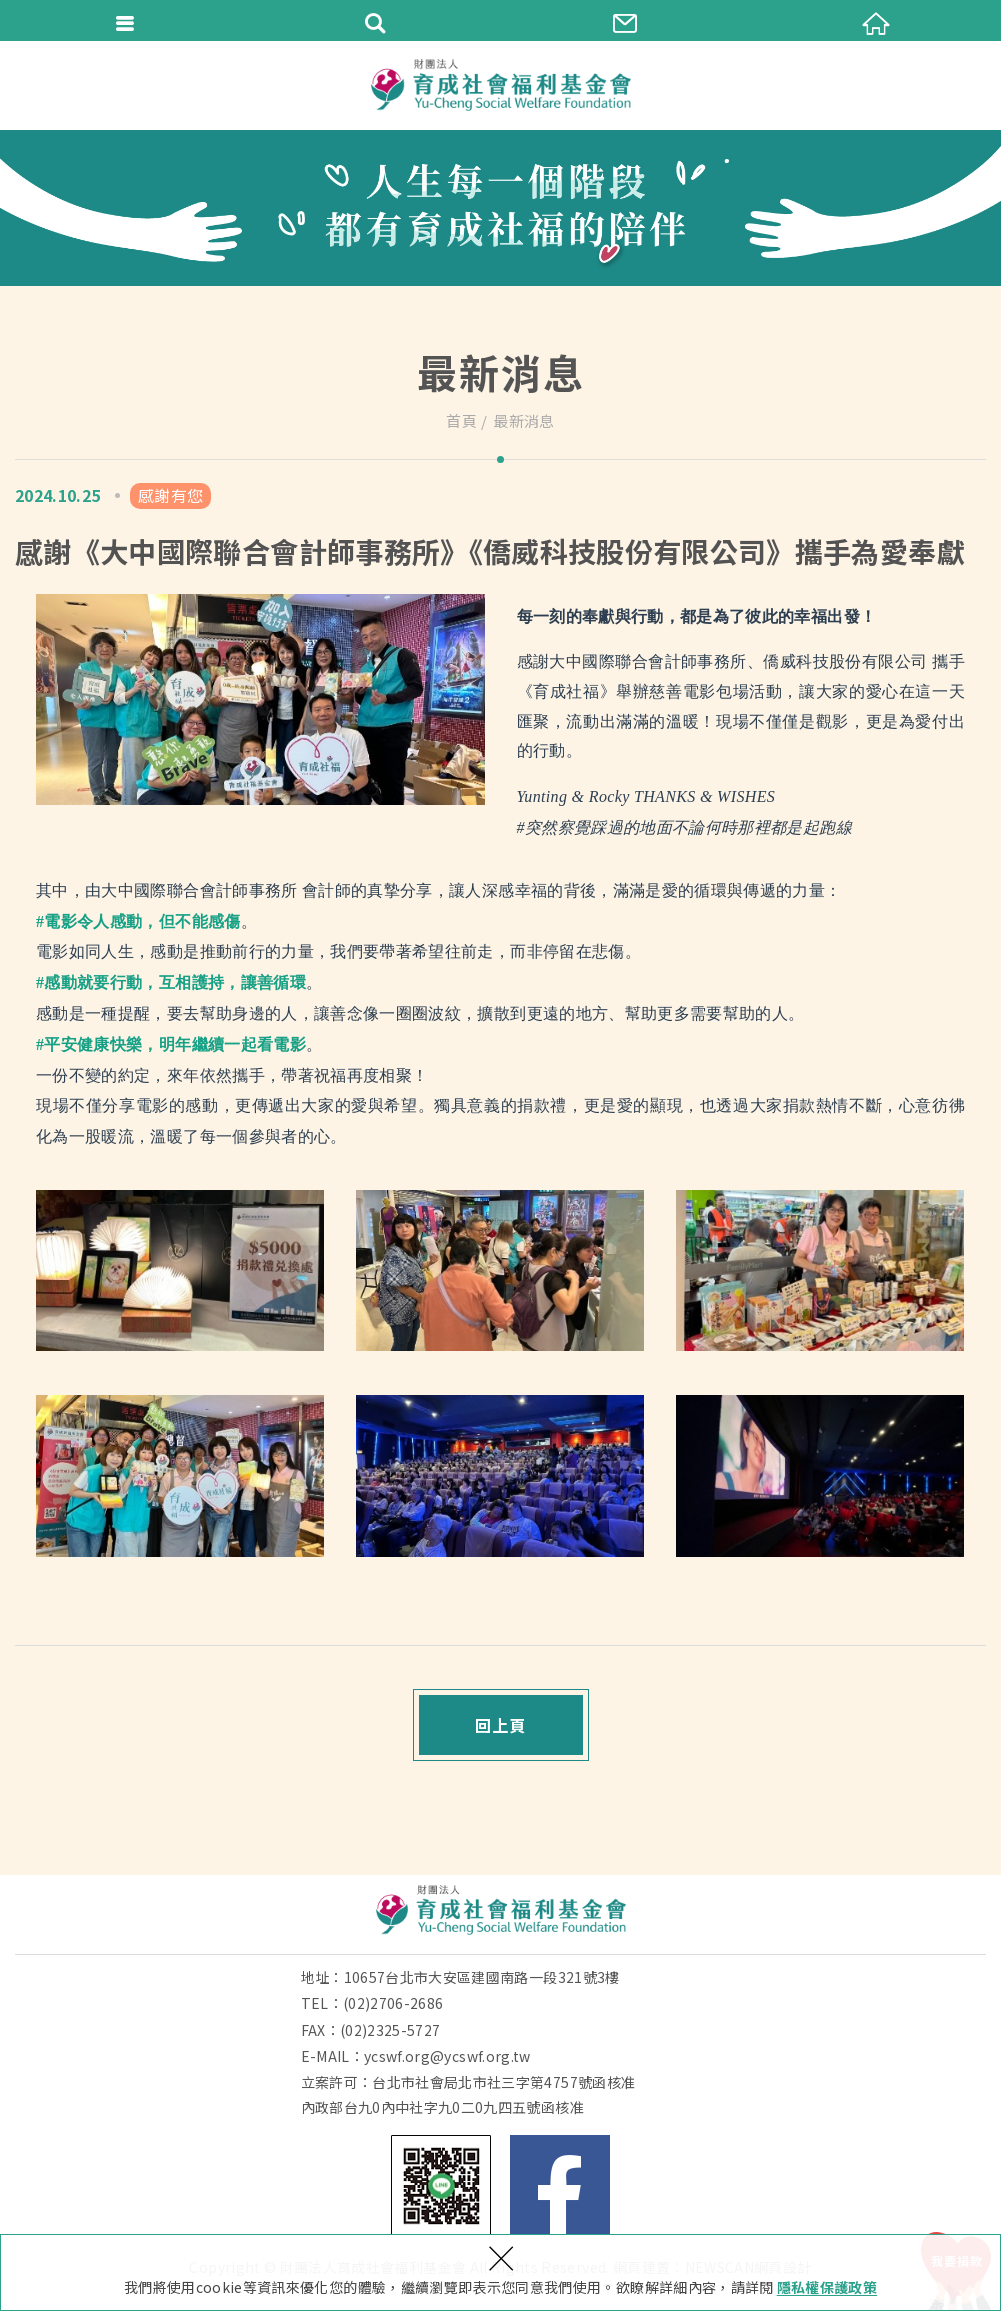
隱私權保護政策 (827, 2287)
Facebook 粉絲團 (560, 2185)
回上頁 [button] (500, 1725)
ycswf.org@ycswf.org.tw (447, 2056)
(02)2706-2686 (393, 2003)
